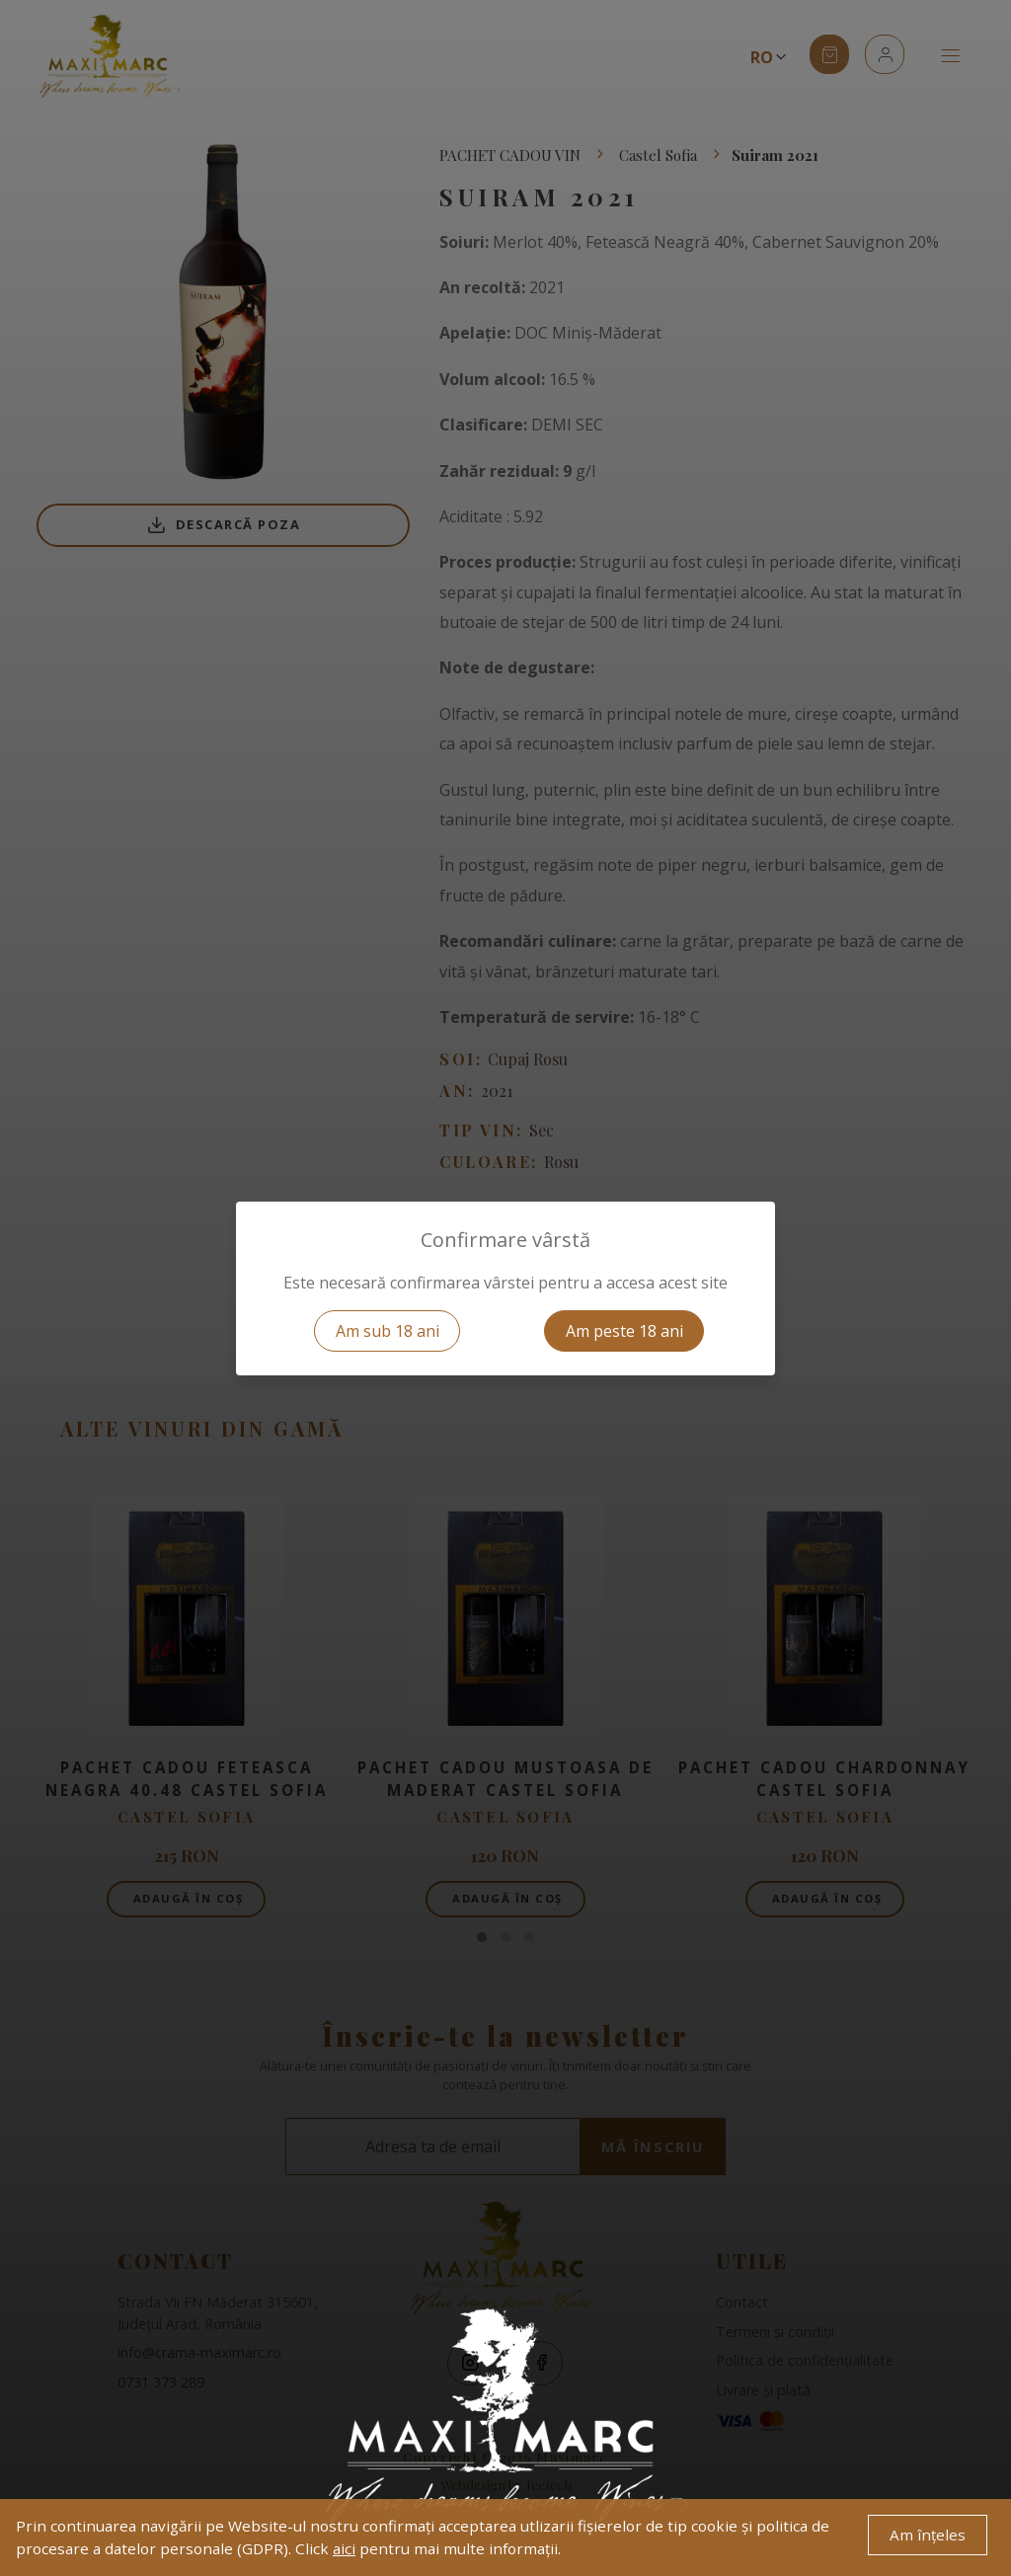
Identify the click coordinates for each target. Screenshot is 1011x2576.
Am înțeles (928, 2534)
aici (344, 2548)
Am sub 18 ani (387, 1331)
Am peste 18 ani (624, 1331)
